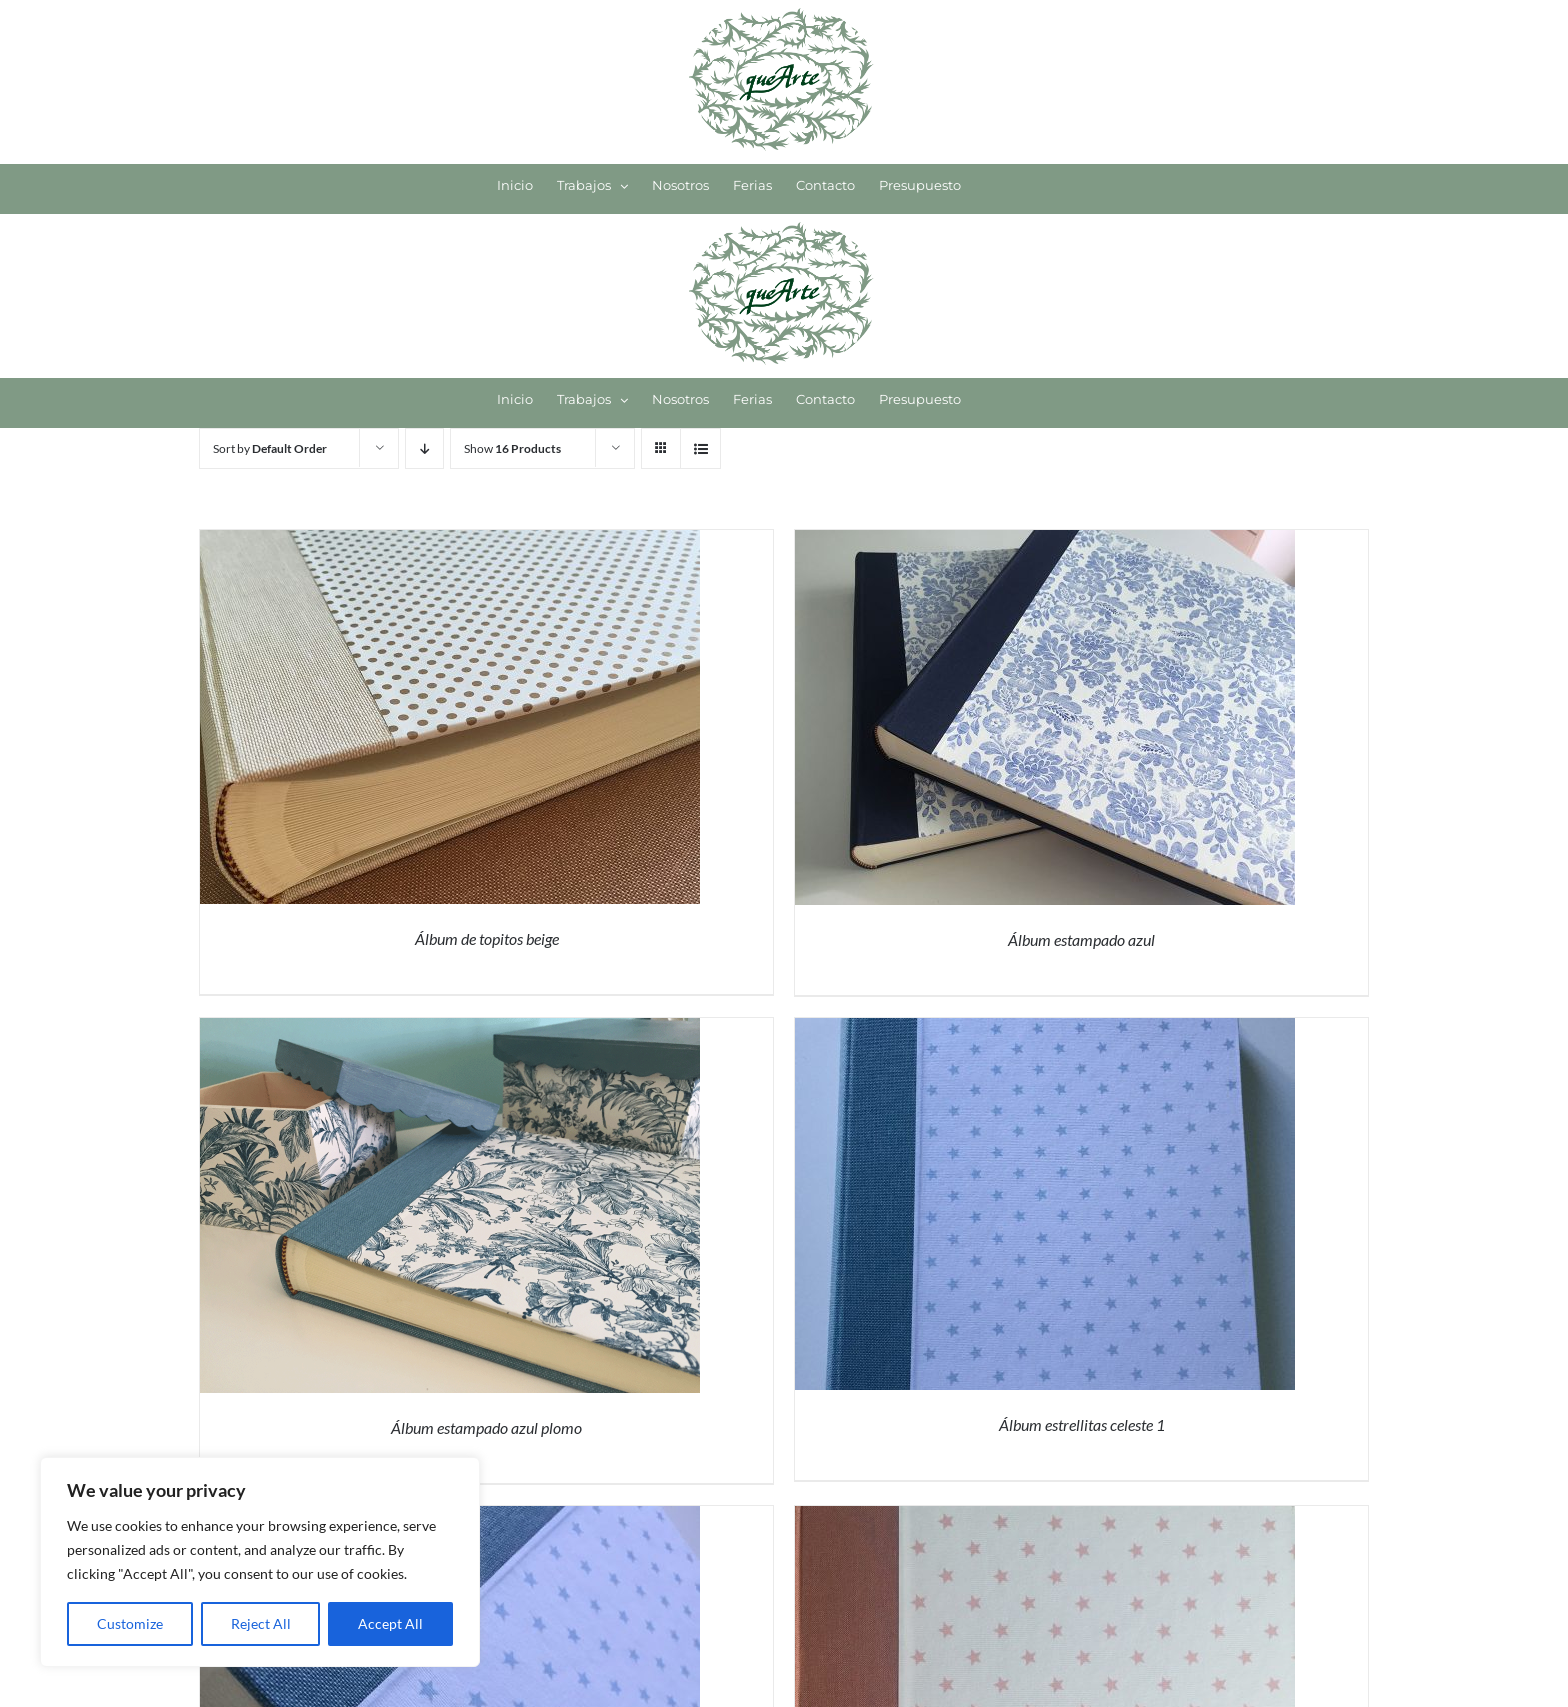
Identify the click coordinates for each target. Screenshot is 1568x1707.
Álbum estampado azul (1081, 939)
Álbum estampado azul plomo (486, 1427)
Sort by (270, 448)
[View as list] (700, 448)
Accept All (390, 1623)
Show (512, 448)
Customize (130, 1623)
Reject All (261, 1623)
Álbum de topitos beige (487, 938)
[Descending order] (424, 448)
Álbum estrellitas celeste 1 (1082, 1424)
